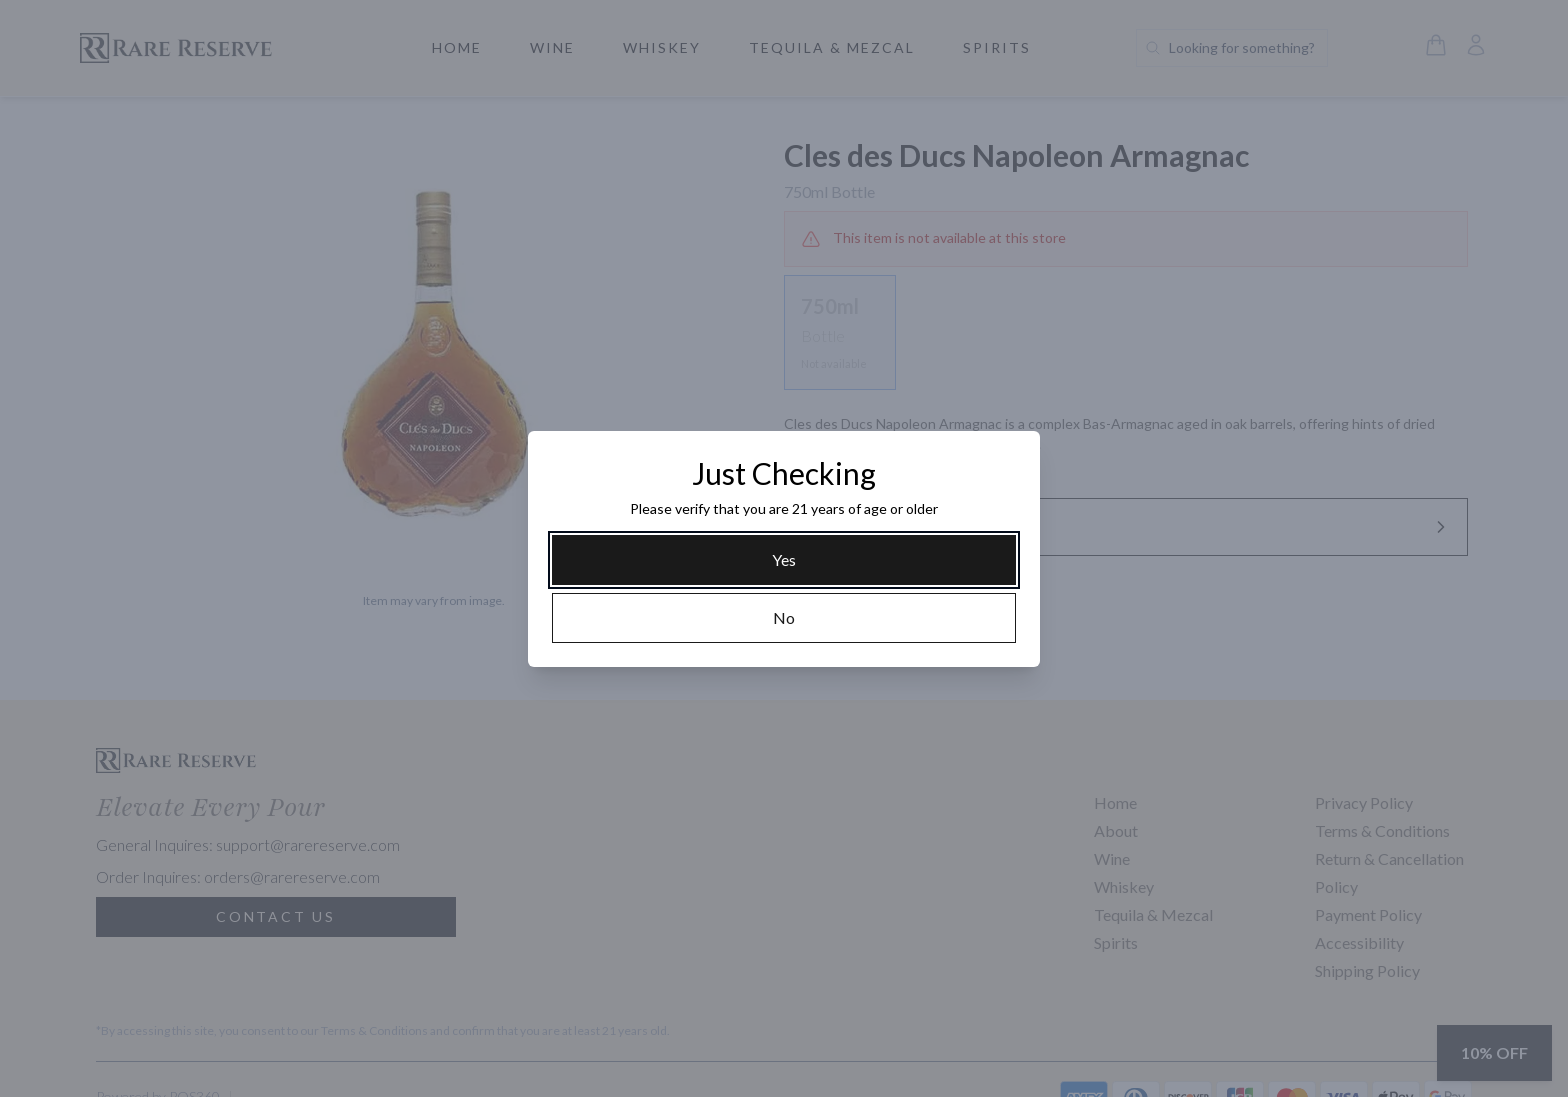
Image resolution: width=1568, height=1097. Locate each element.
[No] (784, 618)
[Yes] (784, 560)
